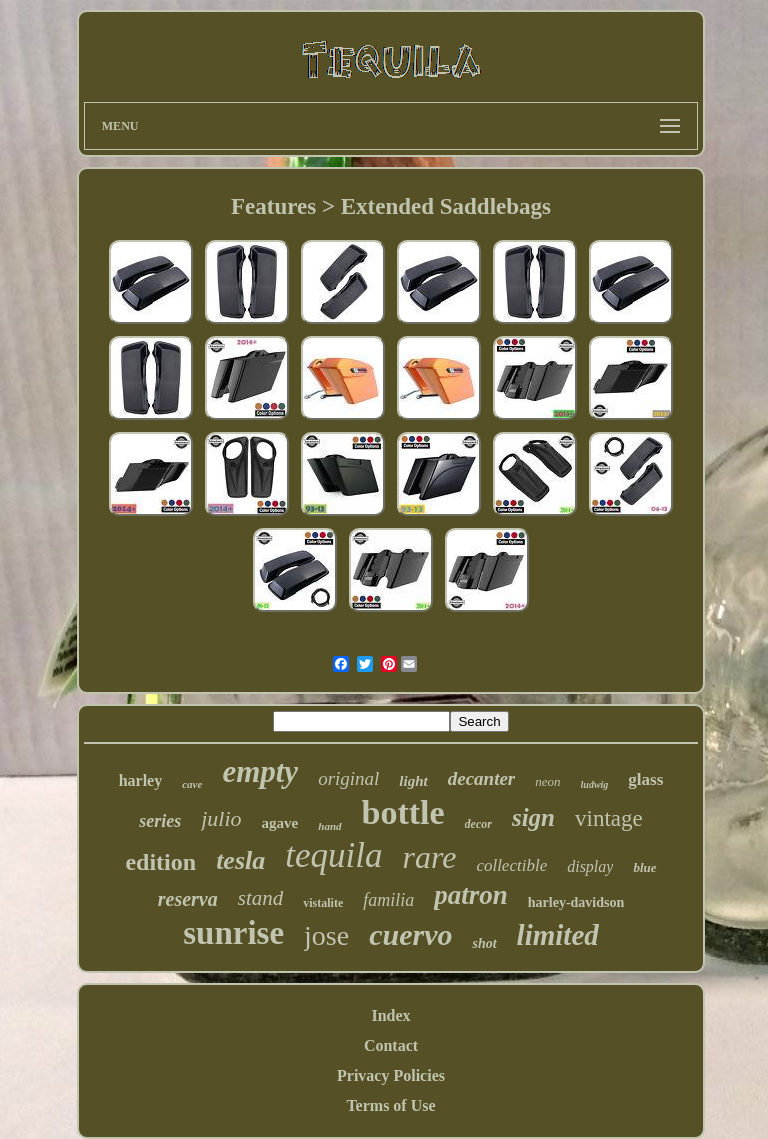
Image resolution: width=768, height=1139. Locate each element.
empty (260, 771)
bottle (403, 812)
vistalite (323, 903)
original (348, 778)
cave (192, 784)
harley (141, 780)
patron (471, 895)
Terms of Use (390, 1105)
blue (644, 867)
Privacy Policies (391, 1075)
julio (221, 818)
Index (390, 1015)
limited (558, 935)
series (160, 821)
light (413, 781)
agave (280, 823)
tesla (240, 860)
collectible (511, 865)
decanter (482, 778)
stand (261, 898)
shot (484, 943)
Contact (391, 1045)
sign (533, 817)
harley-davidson (576, 902)
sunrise (233, 933)
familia (388, 900)
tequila (333, 855)
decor (478, 824)
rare (429, 857)
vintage (609, 818)
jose (326, 935)
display (590, 866)
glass (645, 779)
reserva (188, 899)
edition (160, 862)
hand (329, 826)
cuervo (410, 934)
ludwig (595, 784)
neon (547, 781)
